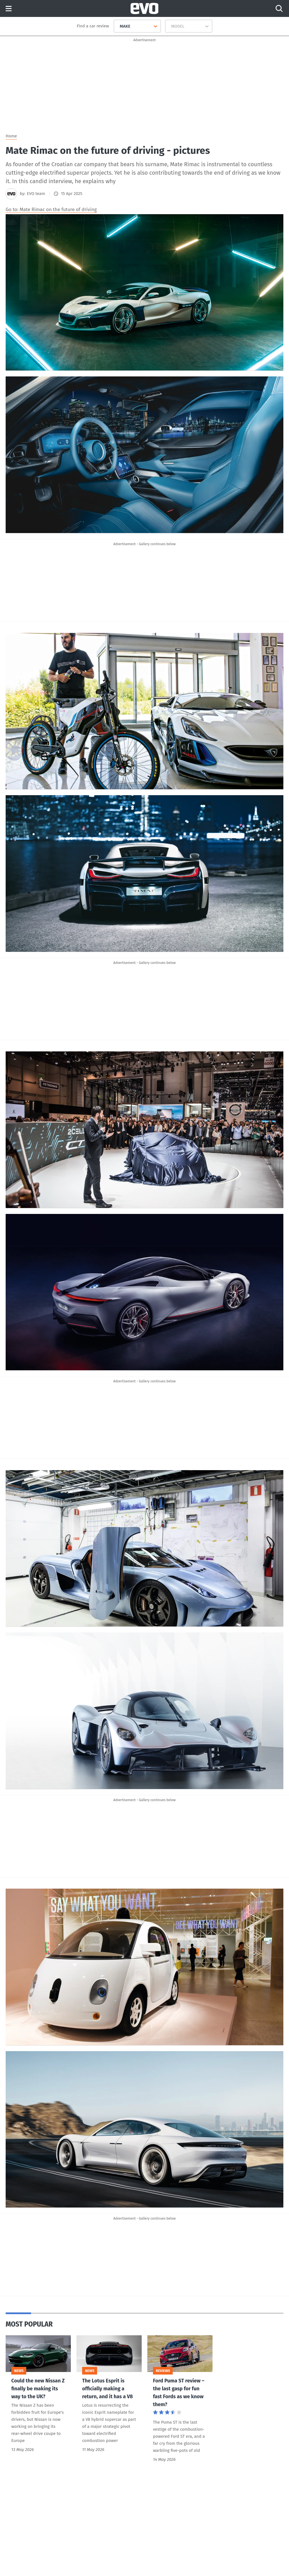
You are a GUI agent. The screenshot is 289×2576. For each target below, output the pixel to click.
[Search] (279, 8)
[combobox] (117, 26)
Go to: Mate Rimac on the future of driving (51, 209)
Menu (9, 9)
